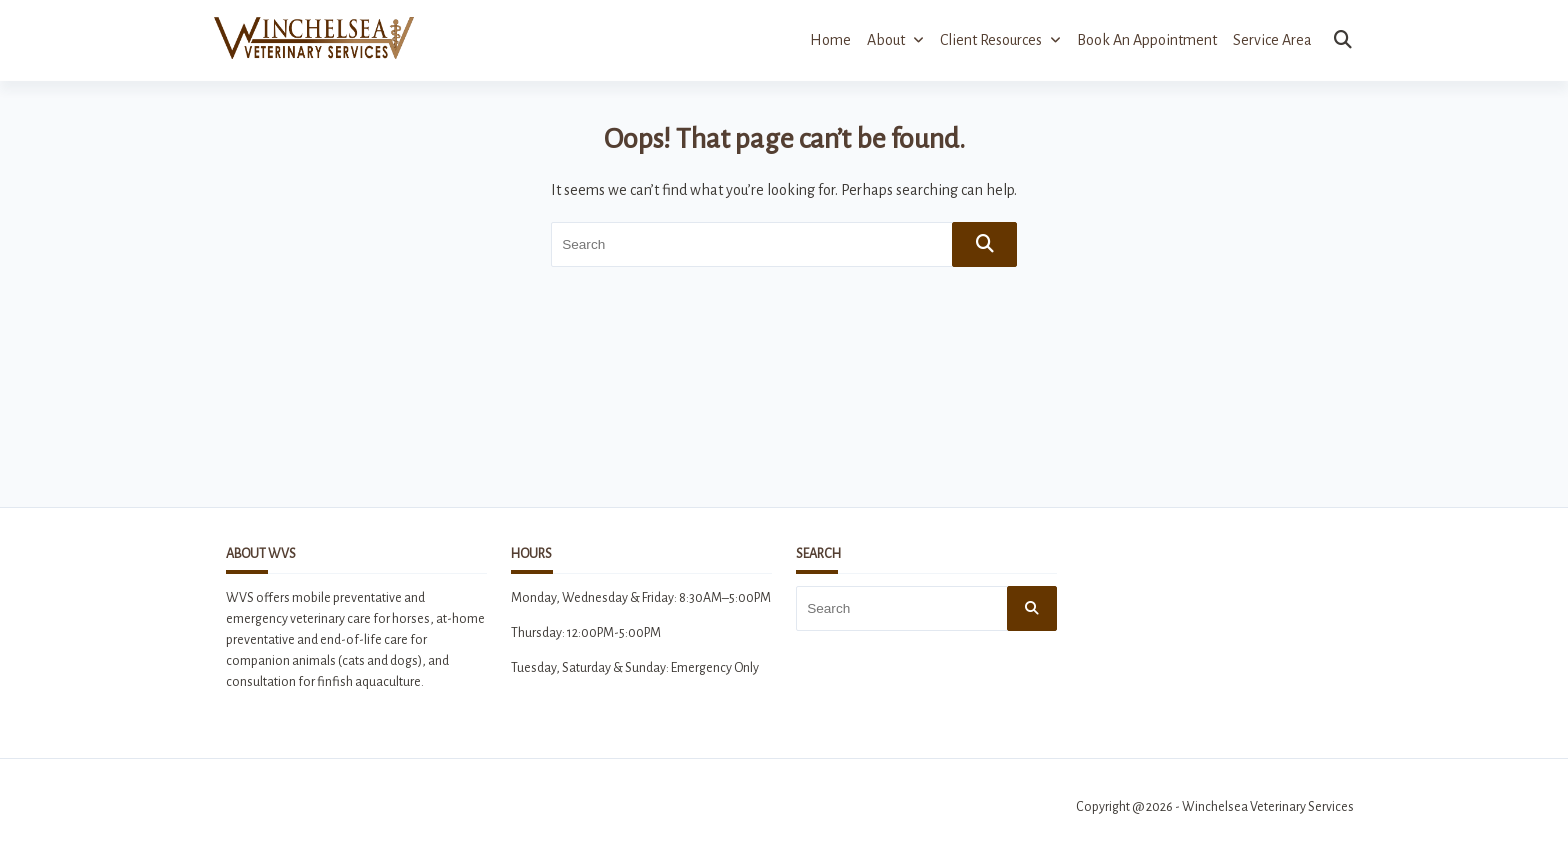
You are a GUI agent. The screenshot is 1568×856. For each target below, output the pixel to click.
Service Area (1272, 40)
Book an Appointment (1147, 40)
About (895, 40)
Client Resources (1000, 40)
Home (830, 40)
